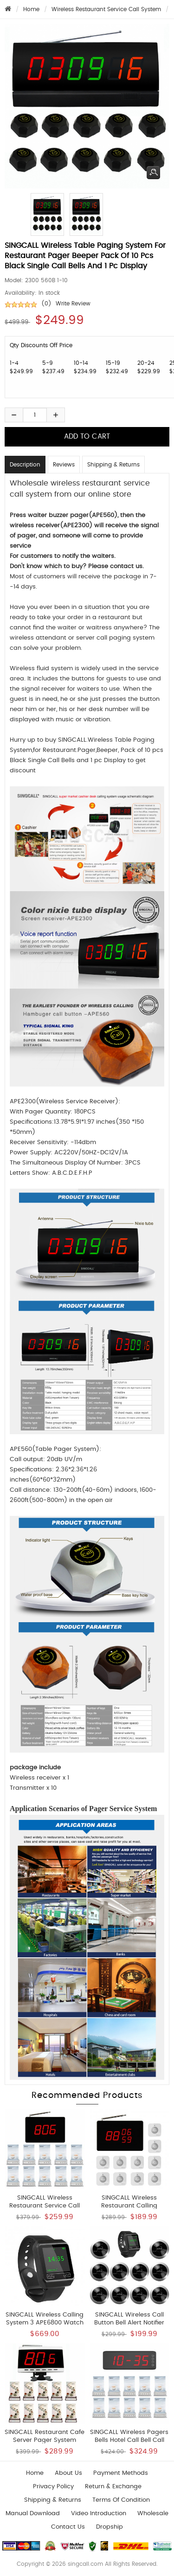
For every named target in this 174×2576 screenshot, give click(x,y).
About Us (68, 2473)
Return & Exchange (113, 2487)
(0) (46, 303)
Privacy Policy (53, 2487)
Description (25, 464)
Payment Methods (120, 2473)
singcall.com (85, 2564)
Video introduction (98, 2514)
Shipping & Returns (113, 464)
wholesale (152, 2514)
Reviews (64, 464)
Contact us (68, 2527)
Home (31, 9)
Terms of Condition (121, 2500)
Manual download (33, 2514)
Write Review (73, 303)
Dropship (109, 2527)
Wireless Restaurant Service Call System (106, 9)
